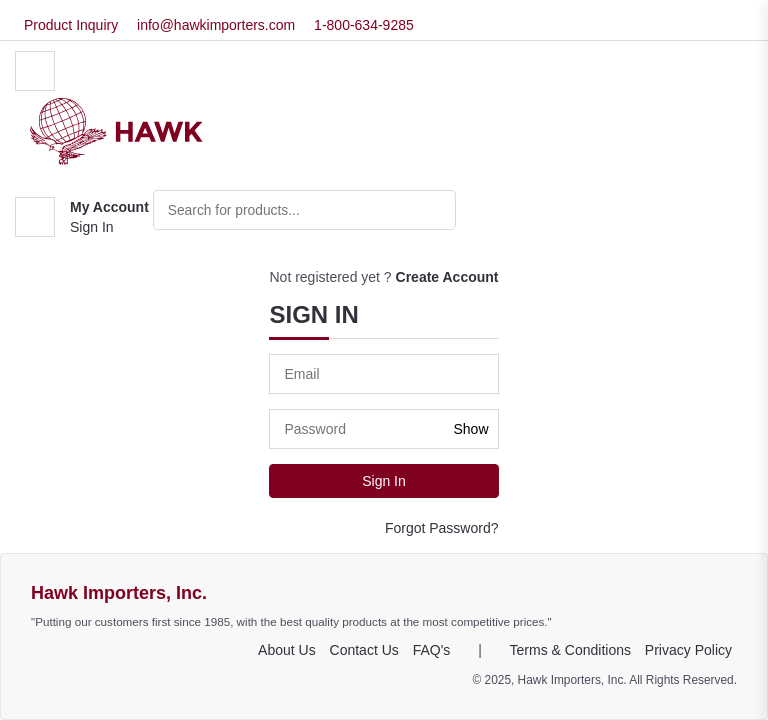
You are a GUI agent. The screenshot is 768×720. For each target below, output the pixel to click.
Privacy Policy (688, 650)
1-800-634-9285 (364, 25)
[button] (82, 217)
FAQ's (432, 650)
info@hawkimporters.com (216, 25)
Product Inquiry (71, 25)
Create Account (447, 277)
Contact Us (364, 650)
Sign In (92, 227)
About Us (287, 650)
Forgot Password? (442, 528)
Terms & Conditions (570, 650)
